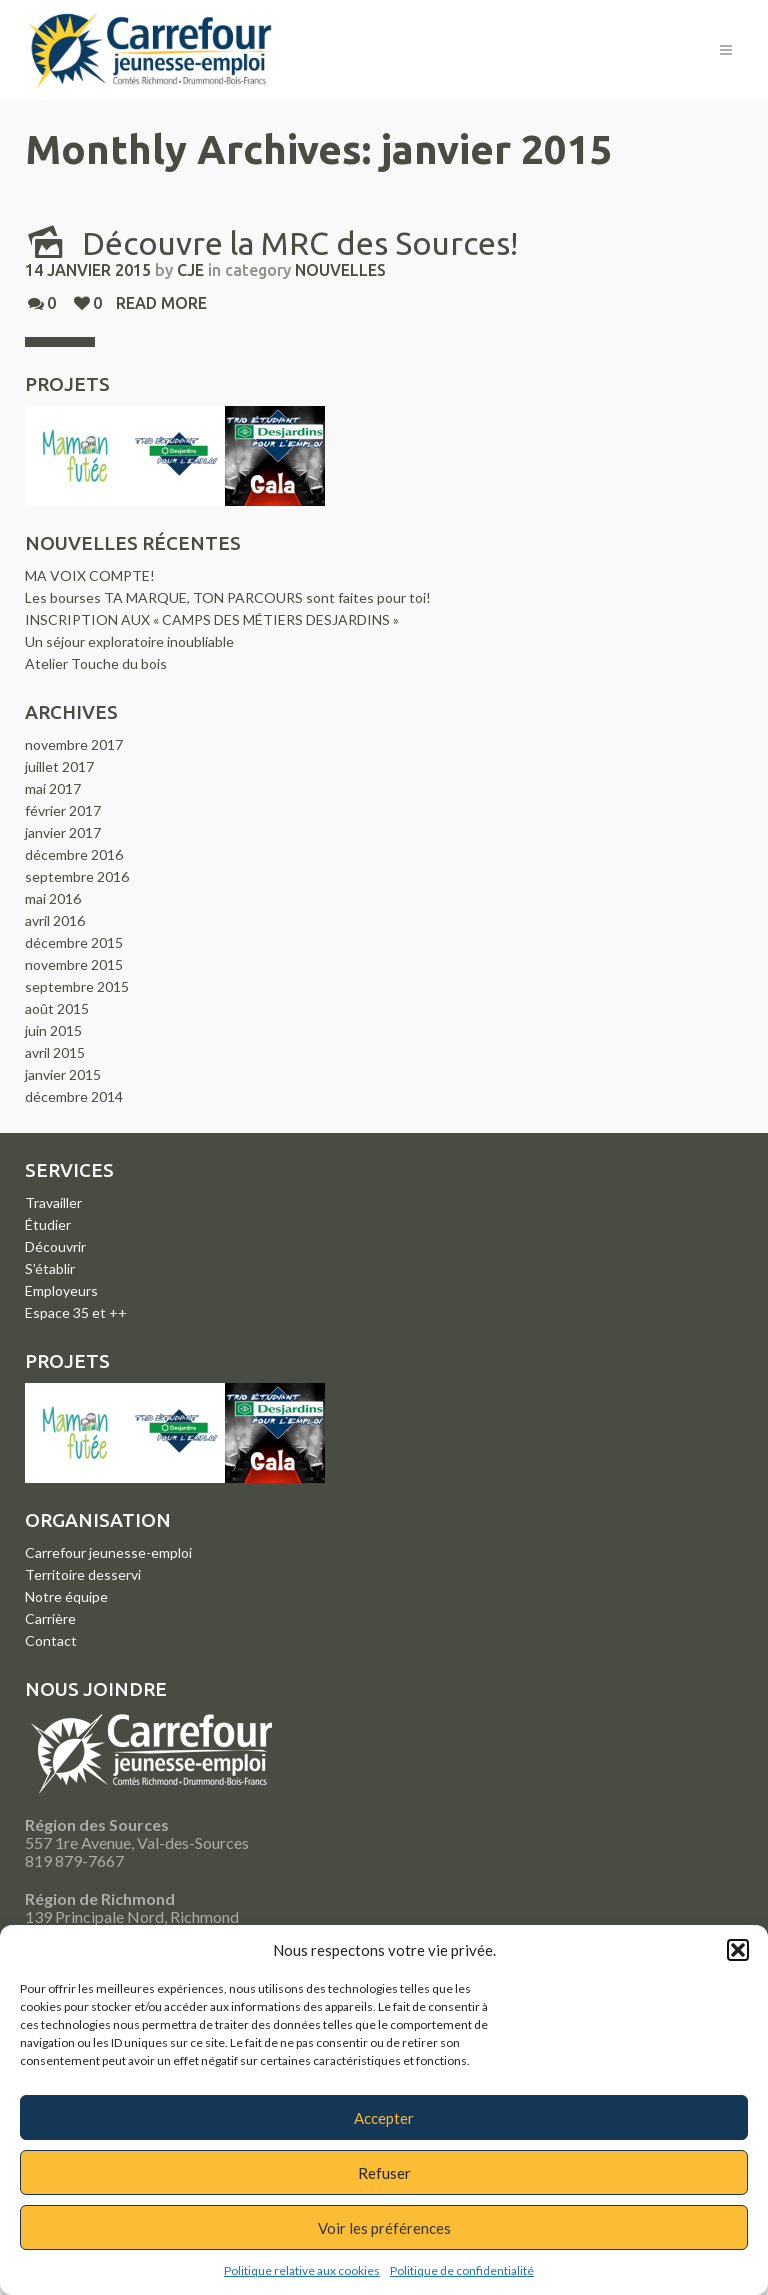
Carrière (50, 1618)
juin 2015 (53, 1030)
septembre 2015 (77, 986)
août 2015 (57, 1008)
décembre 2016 (74, 854)
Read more (161, 303)
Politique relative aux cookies (302, 2270)
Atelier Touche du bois (96, 663)
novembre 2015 (74, 964)
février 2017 (63, 810)
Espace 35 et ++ (76, 1312)
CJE (190, 270)
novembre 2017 (74, 744)
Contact (51, 1640)
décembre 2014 (74, 1096)
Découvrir (55, 1246)
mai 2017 (53, 788)
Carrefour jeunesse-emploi (108, 1552)
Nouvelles (340, 270)
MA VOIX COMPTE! (90, 575)
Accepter (384, 2118)
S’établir (50, 1268)
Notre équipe (66, 1596)
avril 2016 (55, 920)
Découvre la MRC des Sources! (271, 243)
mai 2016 (53, 898)
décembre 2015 (74, 942)
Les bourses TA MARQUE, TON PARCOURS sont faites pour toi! (228, 597)
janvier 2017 (63, 832)
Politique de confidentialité (462, 2270)
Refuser (384, 2173)
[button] (738, 1950)
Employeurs (61, 1290)
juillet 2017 (59, 766)
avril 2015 (55, 1052)
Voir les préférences (384, 2228)
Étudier (48, 1224)
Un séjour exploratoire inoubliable (129, 641)
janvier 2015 (63, 1074)
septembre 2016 (77, 876)
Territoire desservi (83, 1574)
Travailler (53, 1202)
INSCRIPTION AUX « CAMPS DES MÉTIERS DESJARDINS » (212, 619)
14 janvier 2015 (88, 270)
